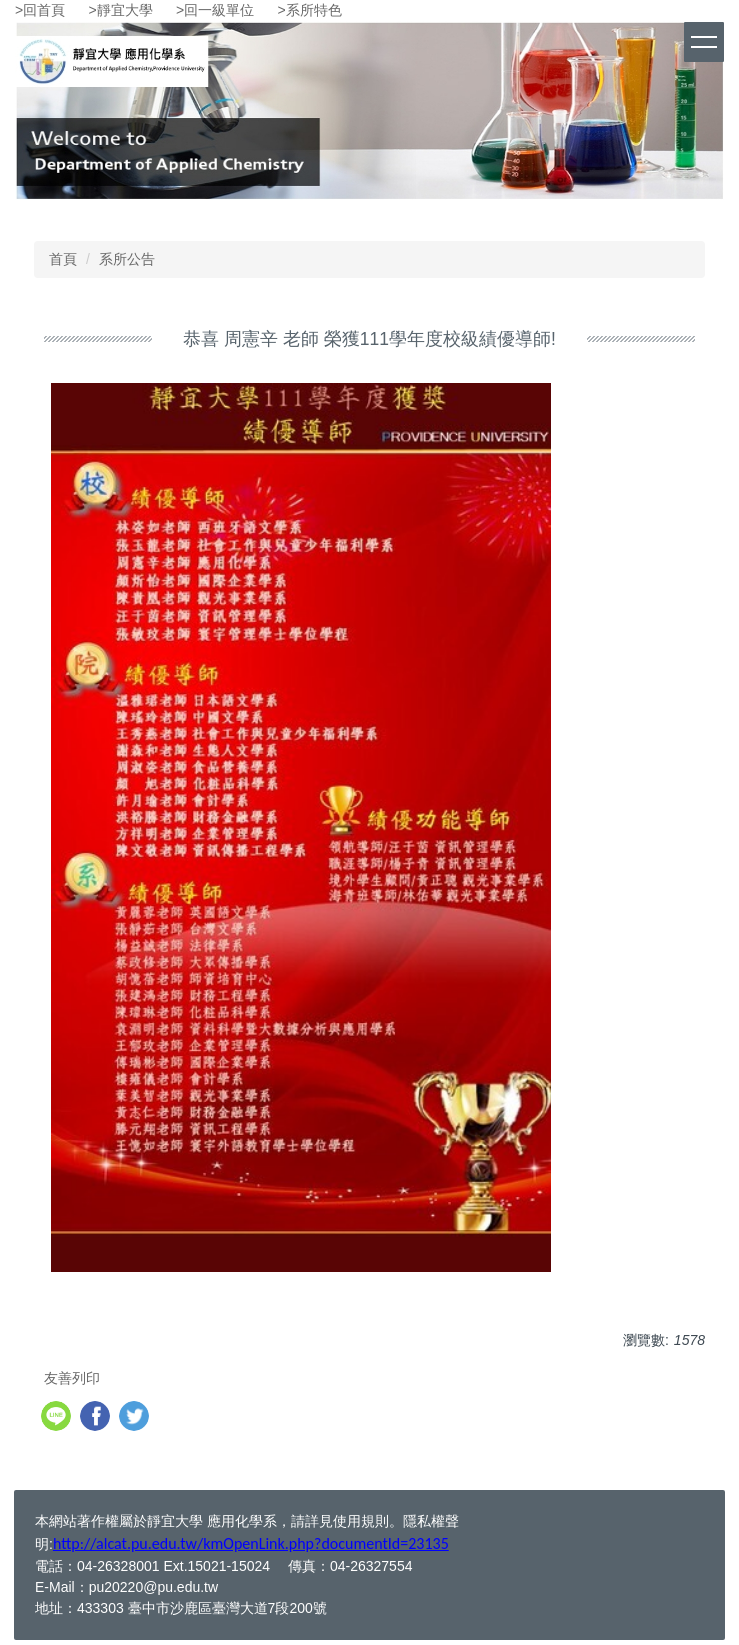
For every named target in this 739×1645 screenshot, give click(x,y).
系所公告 (127, 259)
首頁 (63, 259)
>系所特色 (310, 10)
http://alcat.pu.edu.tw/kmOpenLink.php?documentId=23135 (251, 1543)
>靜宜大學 (121, 10)
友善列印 (72, 1378)
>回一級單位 (215, 10)
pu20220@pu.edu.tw (153, 1587)
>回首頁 (40, 10)
